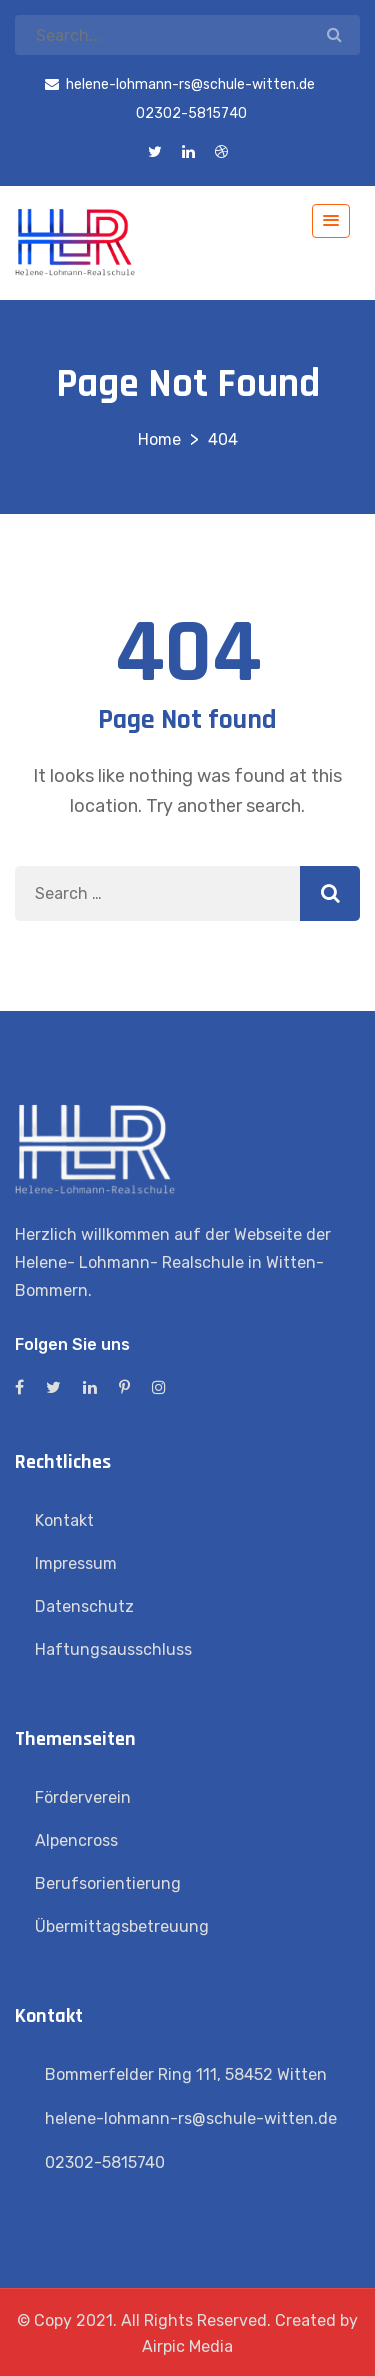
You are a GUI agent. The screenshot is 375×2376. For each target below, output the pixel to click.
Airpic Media (187, 2346)
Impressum (76, 1563)
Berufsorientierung (108, 1883)
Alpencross (76, 1840)
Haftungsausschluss (113, 1649)
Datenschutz (84, 1606)
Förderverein (83, 1797)
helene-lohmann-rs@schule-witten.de (191, 2118)
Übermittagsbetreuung (122, 1926)
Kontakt (64, 1520)
